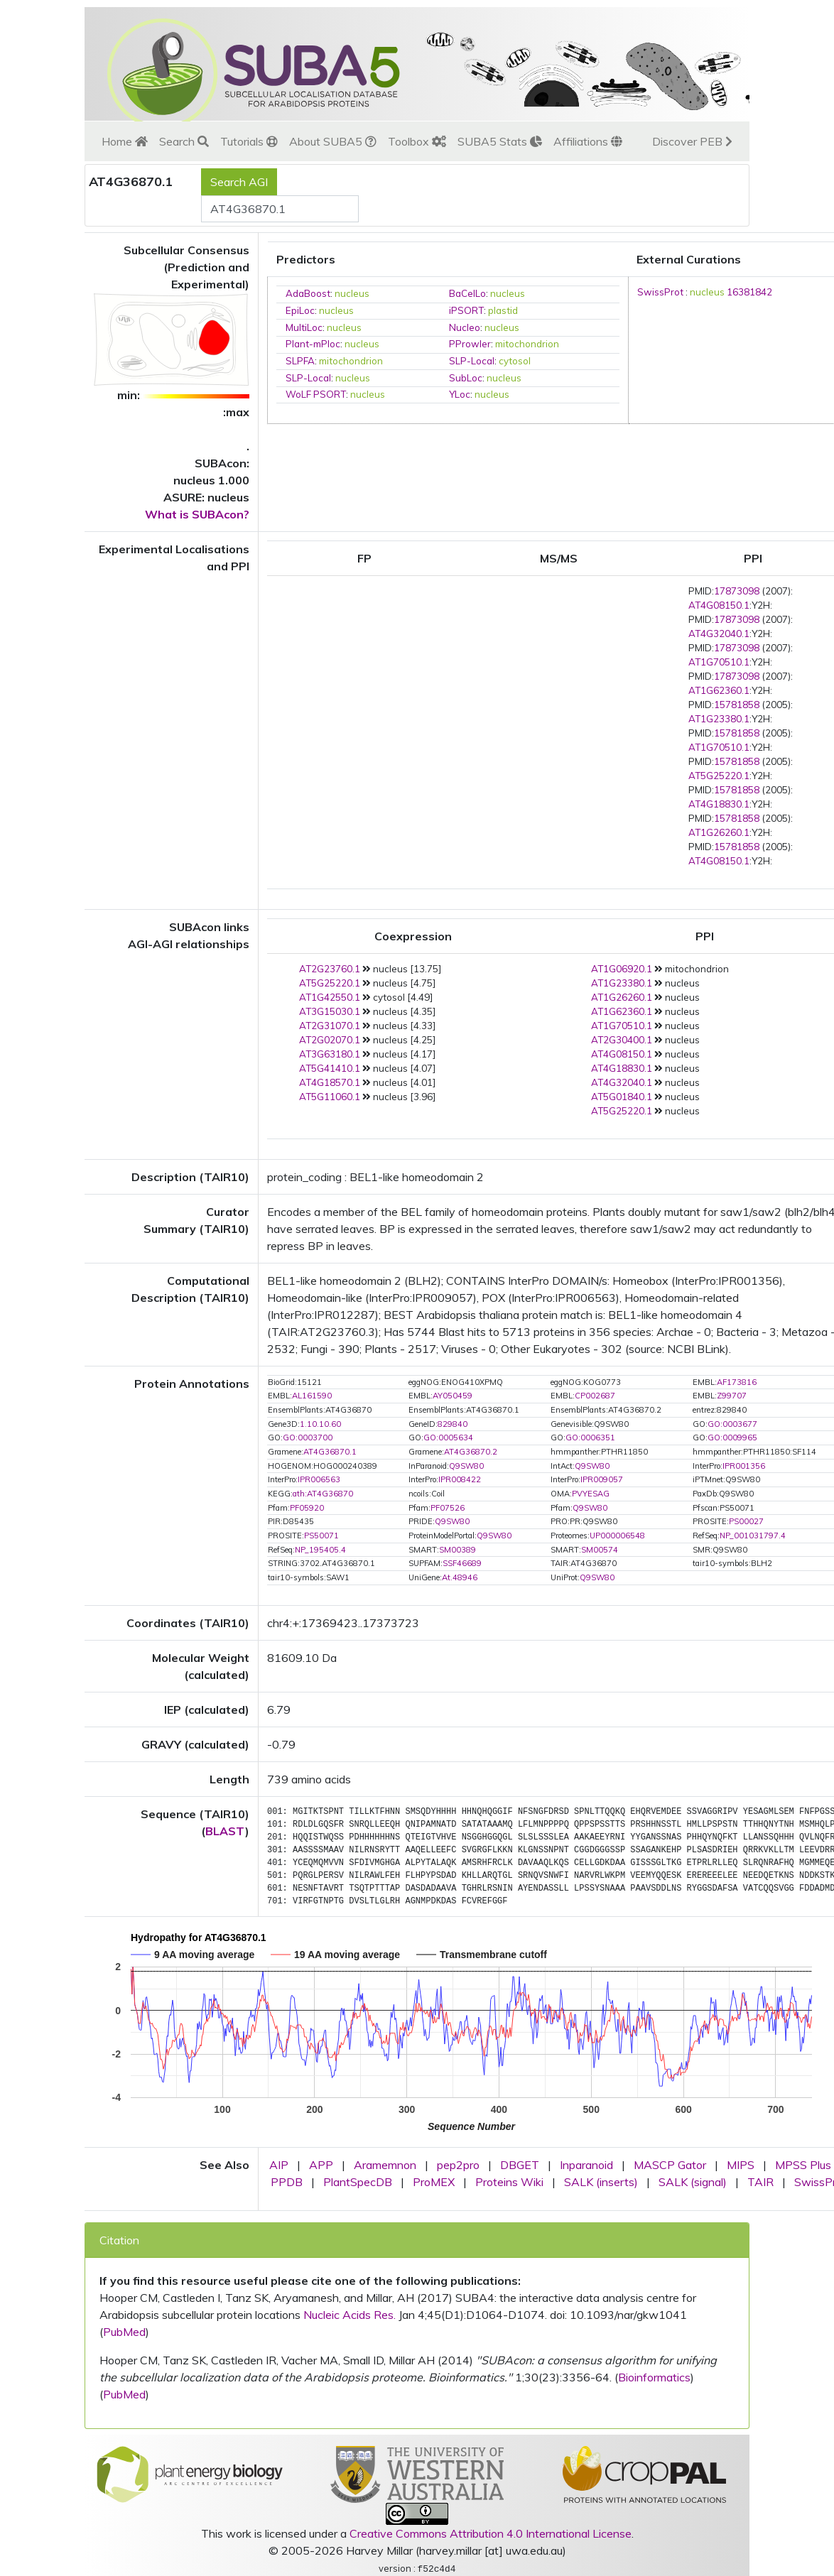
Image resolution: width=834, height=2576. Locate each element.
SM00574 (599, 1550)
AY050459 (452, 1396)
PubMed (124, 2332)
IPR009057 (601, 1479)
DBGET (519, 2165)
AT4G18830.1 (718, 804)
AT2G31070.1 (329, 1025)
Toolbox (417, 141)
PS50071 (321, 1535)
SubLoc (465, 378)
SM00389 (457, 1550)
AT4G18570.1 (329, 1082)
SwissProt (660, 292)
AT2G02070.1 (329, 1039)
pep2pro (458, 2165)
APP (321, 2165)
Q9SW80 (466, 1466)
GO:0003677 (732, 1424)
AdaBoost (308, 293)
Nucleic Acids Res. (349, 2315)
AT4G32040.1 (718, 633)
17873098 (736, 591)
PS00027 (746, 1521)
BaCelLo (467, 293)
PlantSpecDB (357, 2182)
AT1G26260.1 (718, 832)
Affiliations (587, 141)
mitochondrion (527, 343)
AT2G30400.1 (621, 1039)
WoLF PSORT (316, 394)
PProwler (470, 343)
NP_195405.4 (320, 1550)
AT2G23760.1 (329, 968)
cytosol (515, 360)
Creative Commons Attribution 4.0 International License (491, 2533)
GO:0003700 (307, 1437)
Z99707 (732, 1396)
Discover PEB (692, 141)
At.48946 (459, 1577)
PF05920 (307, 1508)
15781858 (736, 704)
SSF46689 (462, 1563)
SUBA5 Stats (499, 141)
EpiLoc (300, 310)
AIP (278, 2165)
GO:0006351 (590, 1437)
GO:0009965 (732, 1437)
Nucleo (464, 327)
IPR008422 (459, 1479)
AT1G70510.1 (718, 662)
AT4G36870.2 (470, 1452)
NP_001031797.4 (753, 1535)
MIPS (740, 2165)
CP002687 (595, 1396)
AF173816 (737, 1382)
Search (184, 141)
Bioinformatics (654, 2377)
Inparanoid (586, 2165)
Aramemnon (385, 2165)
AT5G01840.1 (621, 1096)
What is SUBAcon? (197, 514)
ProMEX (434, 2182)
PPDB (287, 2182)
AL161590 (312, 1396)
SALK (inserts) (601, 2182)
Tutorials (249, 141)
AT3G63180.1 (329, 1054)
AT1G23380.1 (718, 718)
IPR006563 (319, 1479)
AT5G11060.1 (329, 1096)
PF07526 (447, 1508)
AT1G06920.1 (621, 968)
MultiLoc (304, 327)
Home (125, 141)
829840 (452, 1424)
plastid (503, 310)
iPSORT (466, 310)
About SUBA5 (333, 141)
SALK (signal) (693, 2182)
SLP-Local (471, 360)
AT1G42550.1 (329, 997)
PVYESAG (591, 1494)
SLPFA (300, 360)
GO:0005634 (448, 1437)
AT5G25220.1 (718, 775)
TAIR (760, 2182)
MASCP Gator (670, 2165)
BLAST (225, 1831)
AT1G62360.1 (718, 690)
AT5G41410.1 (329, 1068)
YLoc (459, 394)
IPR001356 (743, 1466)
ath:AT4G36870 (323, 1494)
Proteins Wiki (509, 2182)
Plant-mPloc (313, 343)
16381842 (749, 292)
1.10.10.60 (320, 1424)
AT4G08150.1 (718, 605)
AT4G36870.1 (330, 1452)
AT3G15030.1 (329, 1011)
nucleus (352, 293)
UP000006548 (617, 1535)
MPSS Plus (803, 2165)
